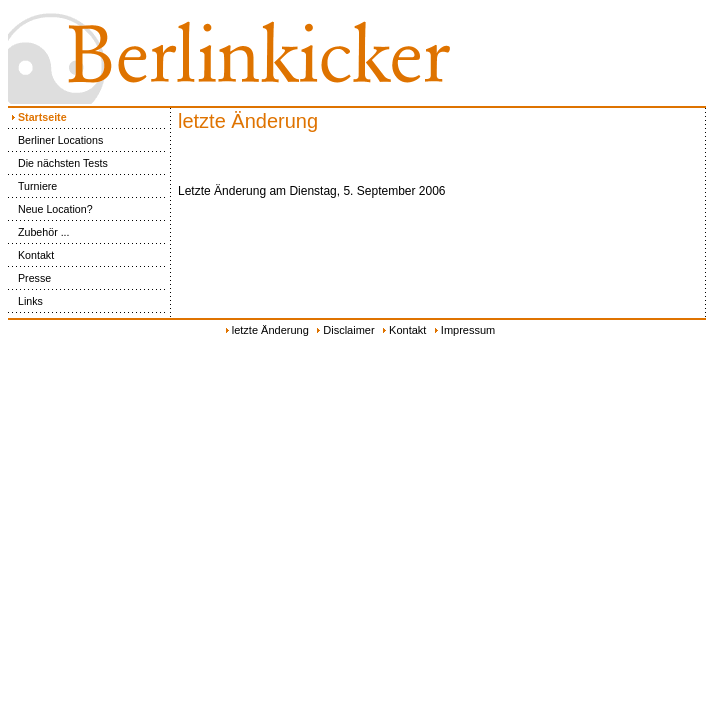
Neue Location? (50, 209)
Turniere (32, 186)
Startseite (37, 117)
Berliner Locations (55, 140)
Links (25, 301)
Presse (29, 278)
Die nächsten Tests (58, 163)
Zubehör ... (39, 232)
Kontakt (31, 255)
